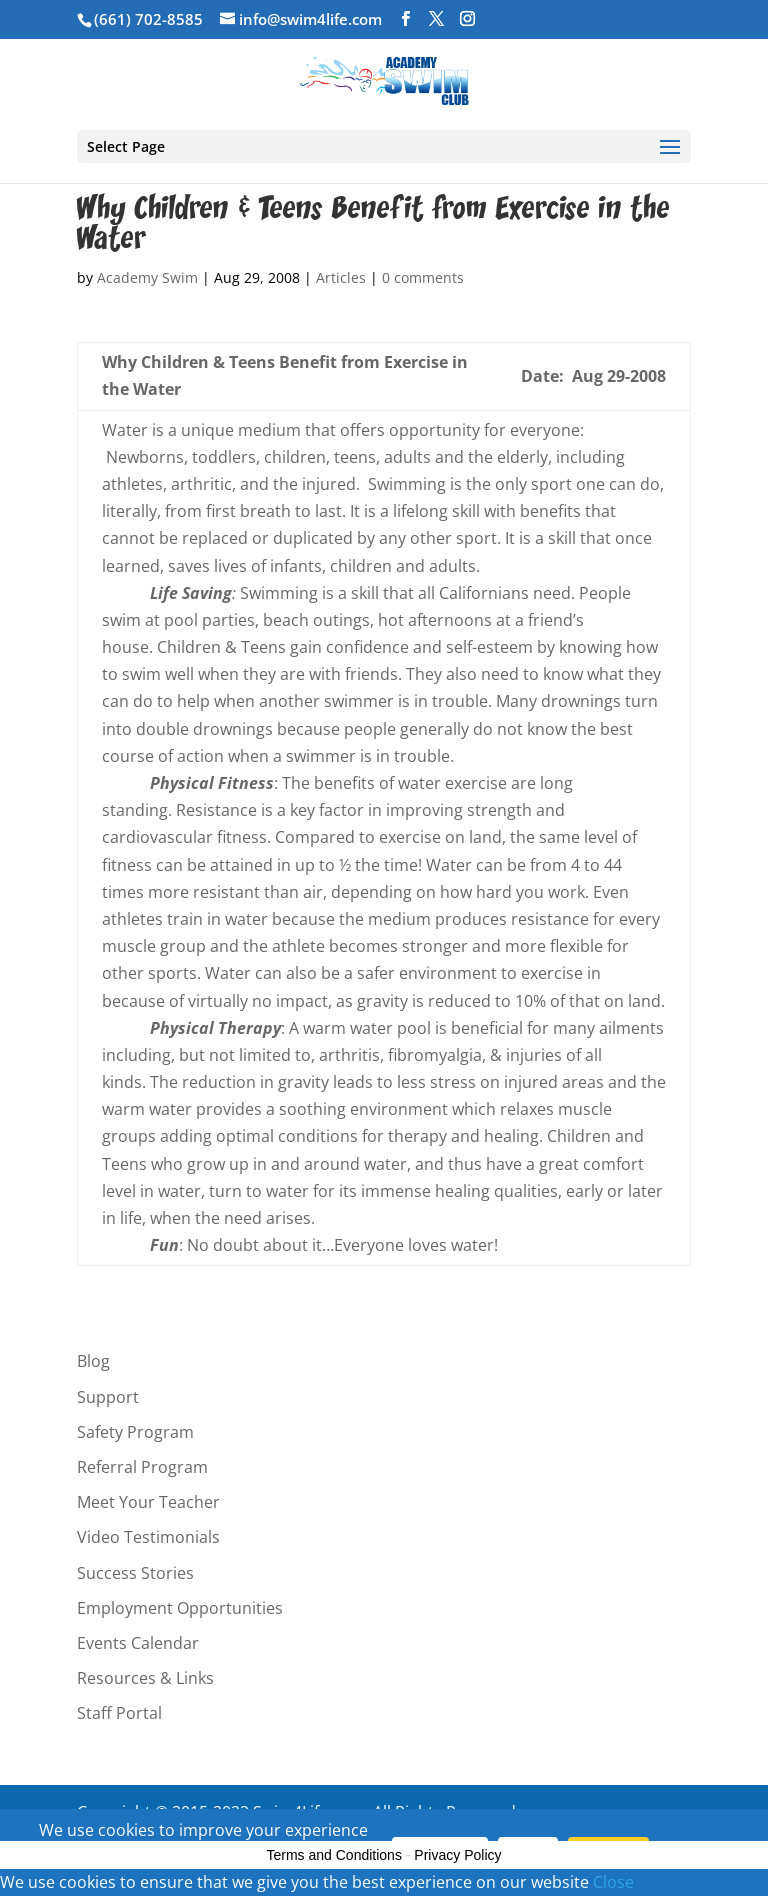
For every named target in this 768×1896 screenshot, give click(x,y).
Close (613, 1882)
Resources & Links (145, 1678)
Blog (93, 1361)
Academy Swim (147, 277)
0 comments (423, 277)
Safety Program (135, 1432)
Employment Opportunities (180, 1608)
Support (108, 1397)
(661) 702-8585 (148, 19)
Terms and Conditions (334, 1855)
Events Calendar (138, 1643)
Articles (341, 277)
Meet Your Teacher (148, 1502)
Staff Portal (119, 1713)
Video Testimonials (148, 1537)
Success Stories (135, 1573)
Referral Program (142, 1467)
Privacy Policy (457, 1855)
